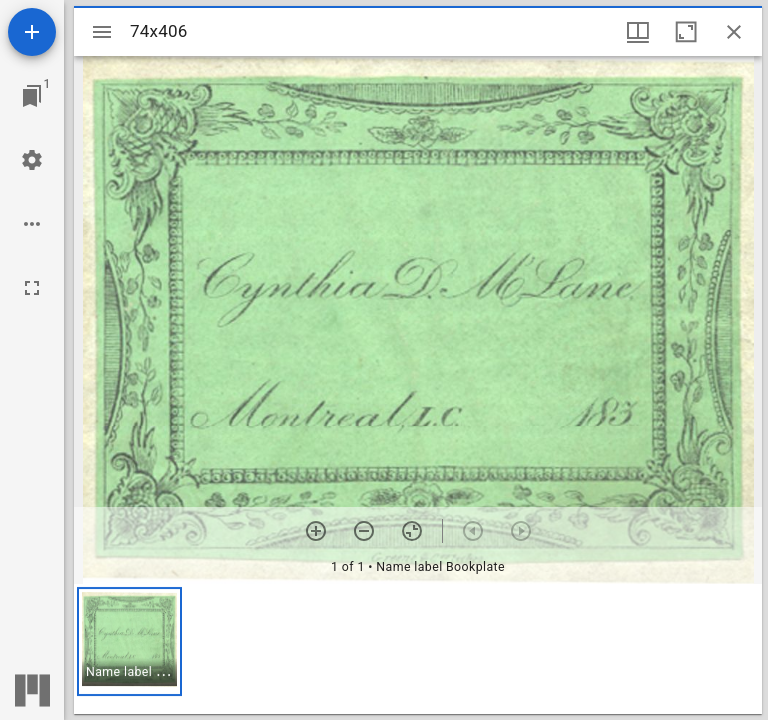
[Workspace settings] (32, 160)
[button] (129, 641)
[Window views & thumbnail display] (638, 32)
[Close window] (734, 32)
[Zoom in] (316, 531)
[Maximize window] (686, 32)
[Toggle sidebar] (102, 32)
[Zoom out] (364, 531)
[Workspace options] (32, 224)
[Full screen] (32, 288)
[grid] (418, 649)
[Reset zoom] (412, 531)
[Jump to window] (32, 96)
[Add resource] (32, 32)
